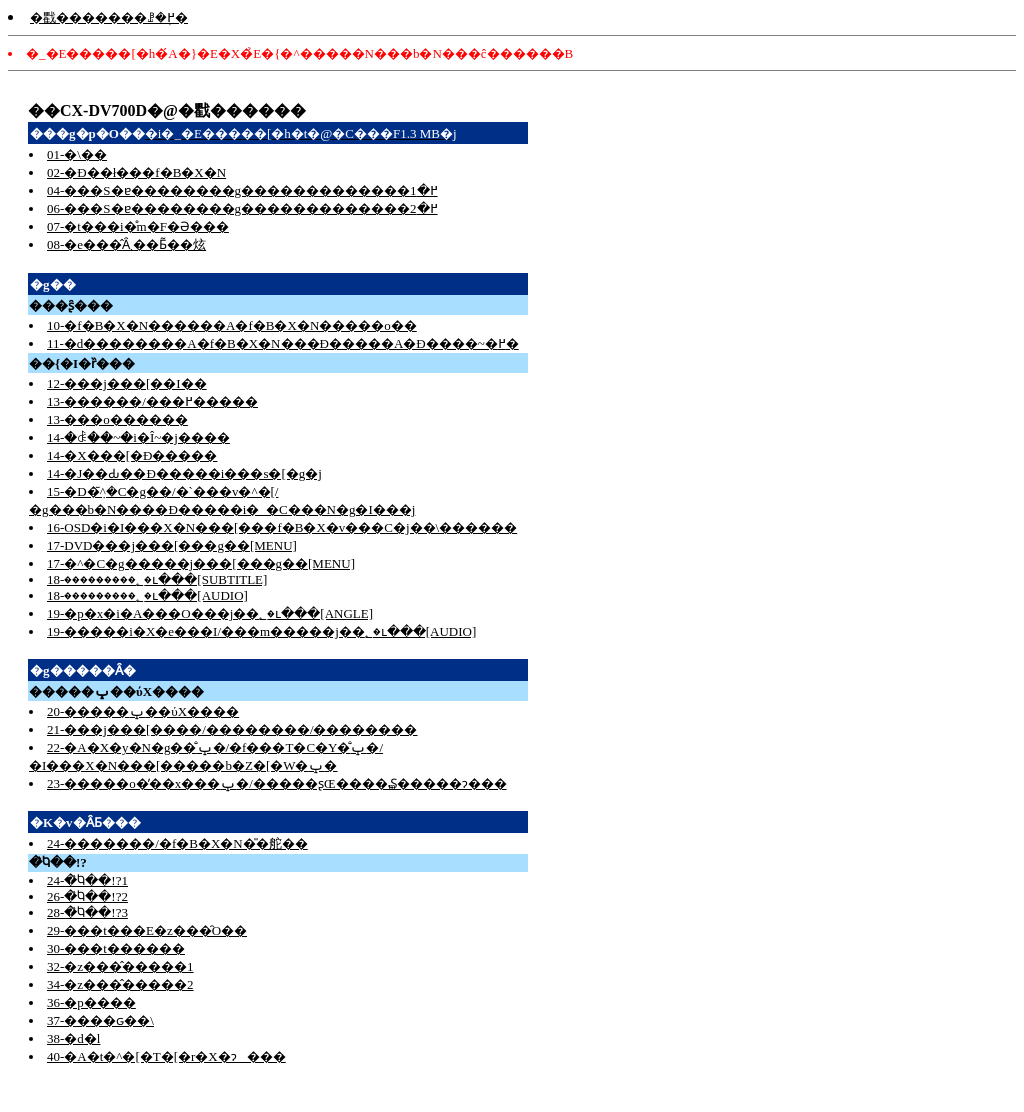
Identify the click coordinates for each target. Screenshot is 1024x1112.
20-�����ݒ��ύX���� (143, 711)
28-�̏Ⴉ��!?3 (87, 912)
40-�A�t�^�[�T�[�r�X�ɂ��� (166, 1056)
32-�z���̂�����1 (120, 966)
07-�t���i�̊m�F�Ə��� (138, 226)
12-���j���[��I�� (127, 383)
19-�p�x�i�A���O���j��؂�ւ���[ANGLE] (210, 613)
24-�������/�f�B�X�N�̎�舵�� (177, 843)
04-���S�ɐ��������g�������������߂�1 (242, 190)
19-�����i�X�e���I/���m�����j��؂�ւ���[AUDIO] (261, 631)
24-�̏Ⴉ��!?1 (87, 880)
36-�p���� (91, 1002)
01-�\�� (77, 154)
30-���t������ (116, 948)
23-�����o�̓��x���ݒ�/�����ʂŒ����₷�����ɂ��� (277, 783)
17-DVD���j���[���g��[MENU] (172, 545)
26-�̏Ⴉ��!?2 (87, 896)
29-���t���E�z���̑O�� (147, 930)
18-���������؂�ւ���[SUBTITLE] (157, 579)
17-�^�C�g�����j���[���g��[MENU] (201, 563)
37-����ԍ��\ (100, 1020)
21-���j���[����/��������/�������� (232, 729)
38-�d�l (73, 1038)
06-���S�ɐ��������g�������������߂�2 (242, 208)
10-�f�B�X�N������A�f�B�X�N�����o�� (232, 325)
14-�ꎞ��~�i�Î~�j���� (138, 437)
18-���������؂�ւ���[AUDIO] (147, 595)
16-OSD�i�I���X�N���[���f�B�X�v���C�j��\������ (282, 527)
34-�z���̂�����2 (120, 984)
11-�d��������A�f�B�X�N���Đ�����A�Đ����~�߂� (283, 343)
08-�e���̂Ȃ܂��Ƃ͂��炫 (126, 244)
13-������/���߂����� (152, 401)
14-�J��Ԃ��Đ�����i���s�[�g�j (184, 473)
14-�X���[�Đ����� (132, 455)
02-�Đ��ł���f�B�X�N (136, 172)
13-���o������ (117, 419)
